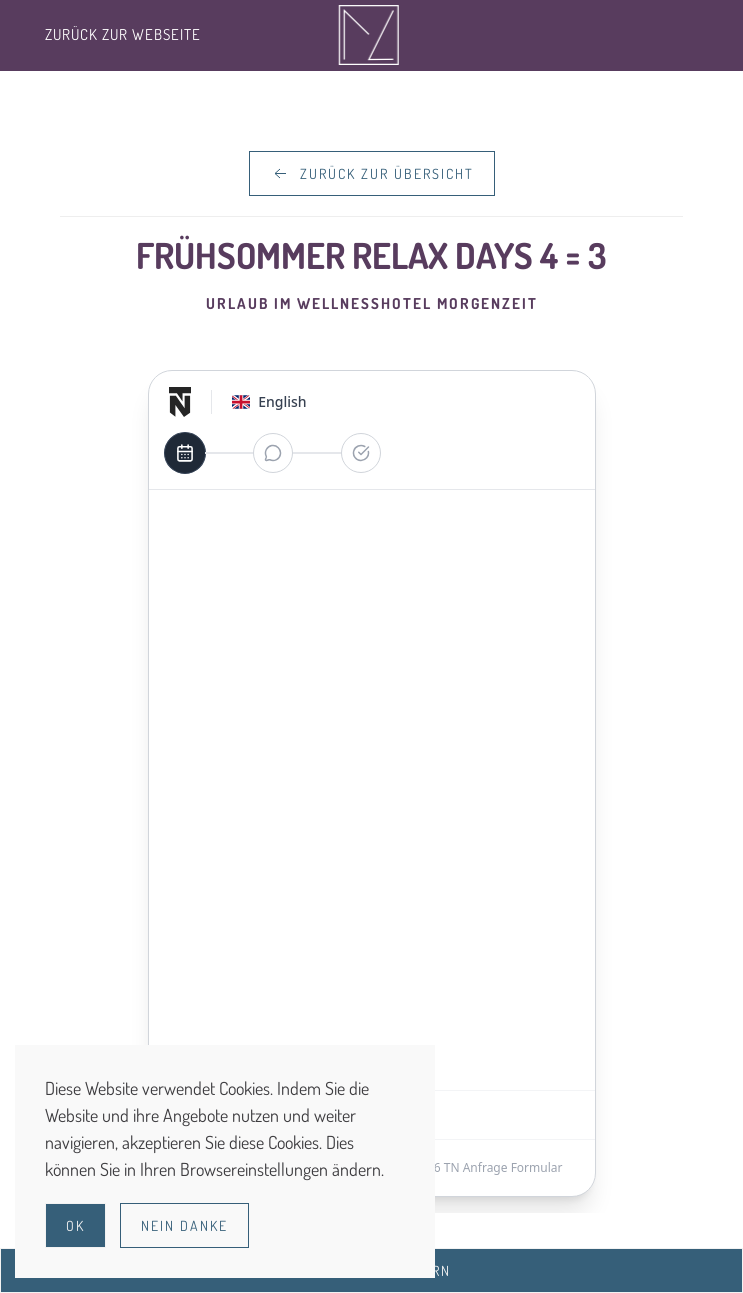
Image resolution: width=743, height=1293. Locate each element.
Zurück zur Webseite (123, 34)
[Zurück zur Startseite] (371, 35)
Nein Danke (184, 1225)
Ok (75, 1225)
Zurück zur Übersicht (372, 174)
